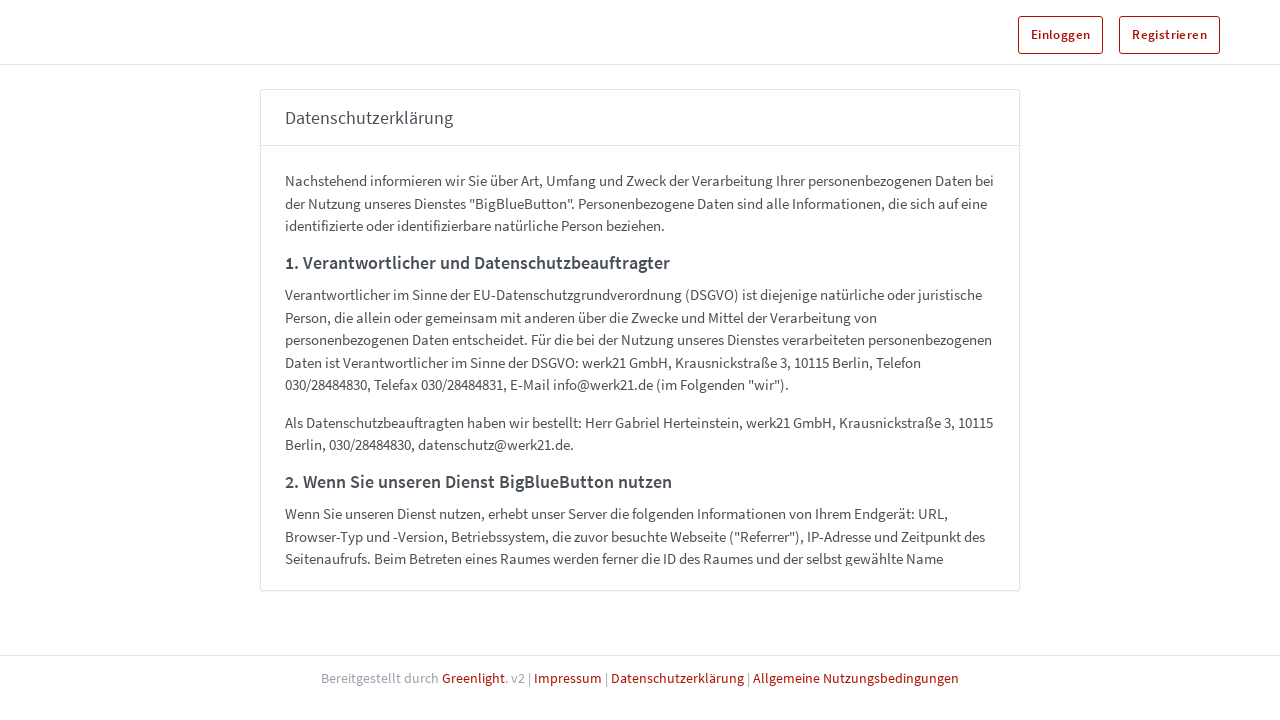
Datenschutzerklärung (677, 678)
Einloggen (1061, 34)
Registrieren (1169, 34)
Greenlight (473, 678)
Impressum (568, 678)
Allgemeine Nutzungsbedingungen (856, 678)
